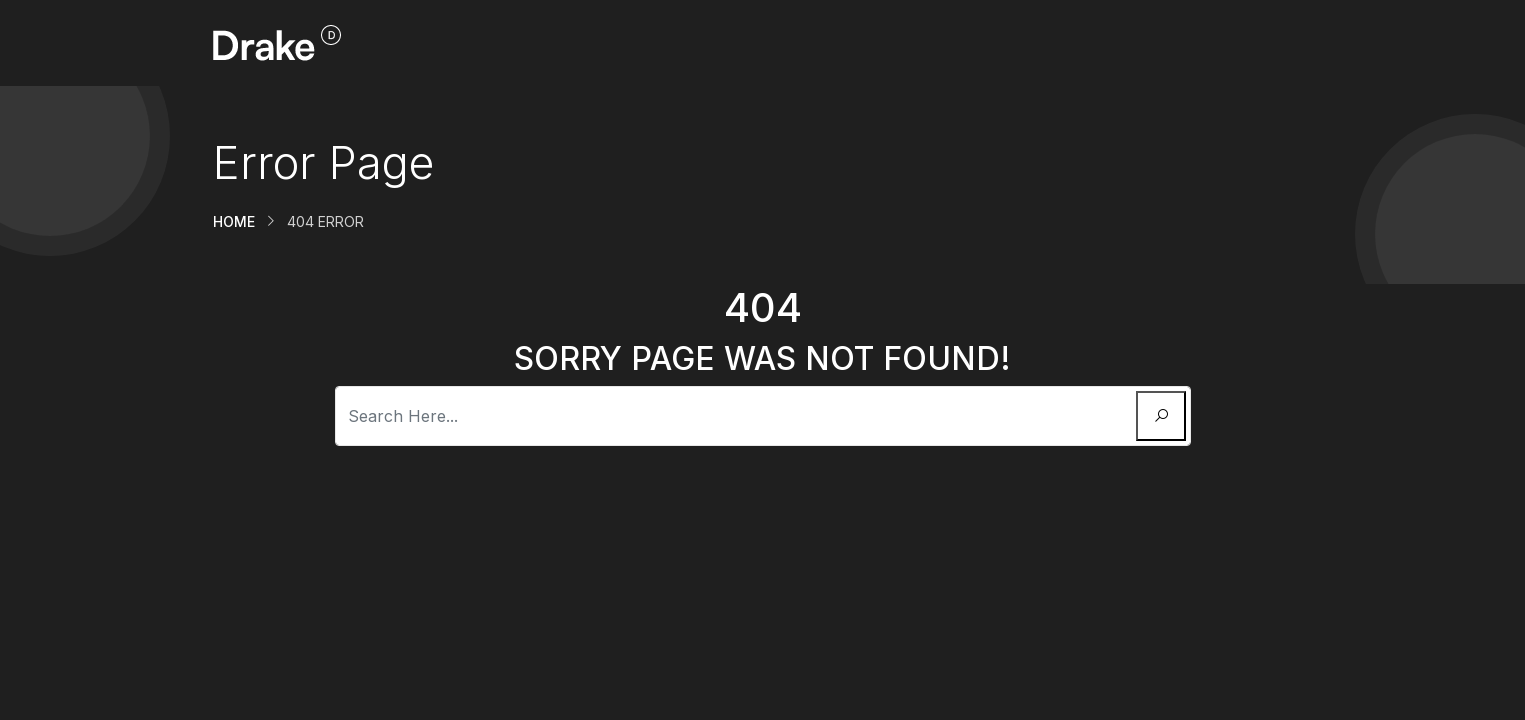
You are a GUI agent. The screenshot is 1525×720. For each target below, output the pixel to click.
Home (234, 221)
